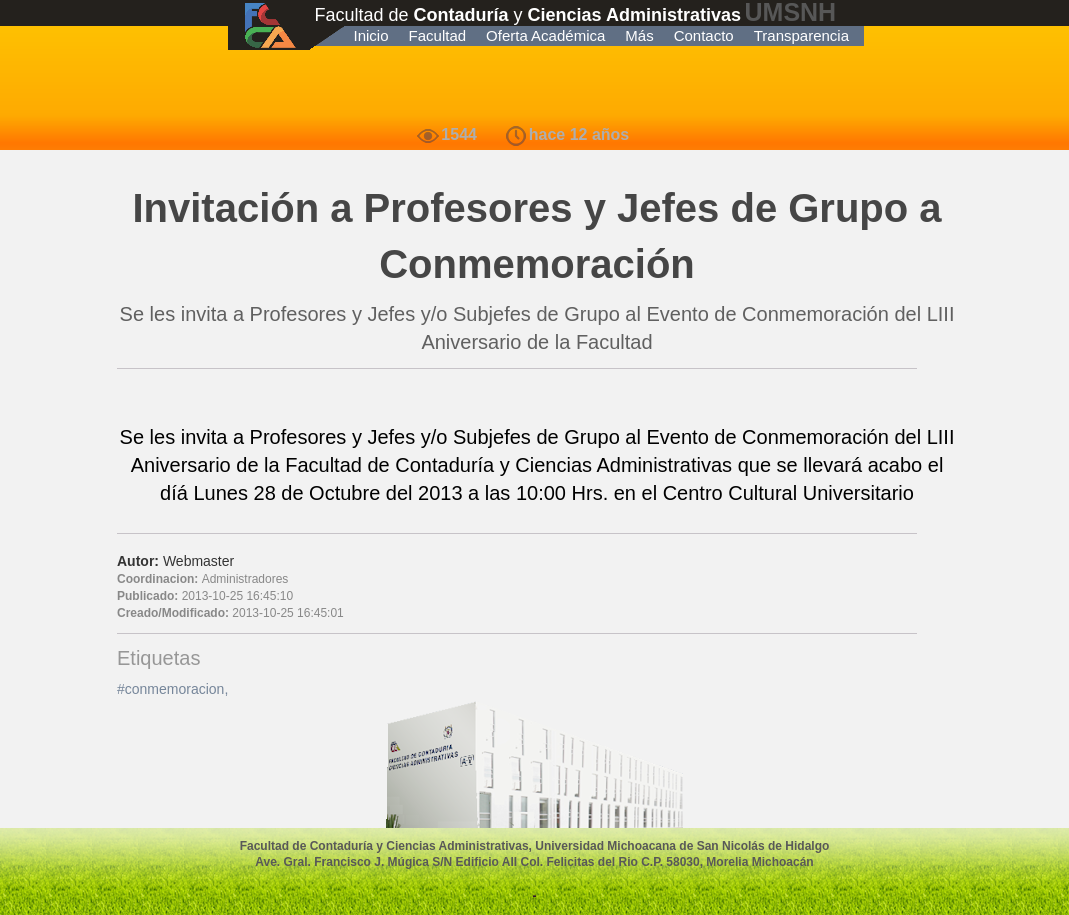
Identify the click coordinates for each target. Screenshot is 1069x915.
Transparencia (801, 35)
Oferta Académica (545, 35)
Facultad (438, 35)
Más (639, 35)
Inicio (371, 35)
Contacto (704, 35)
